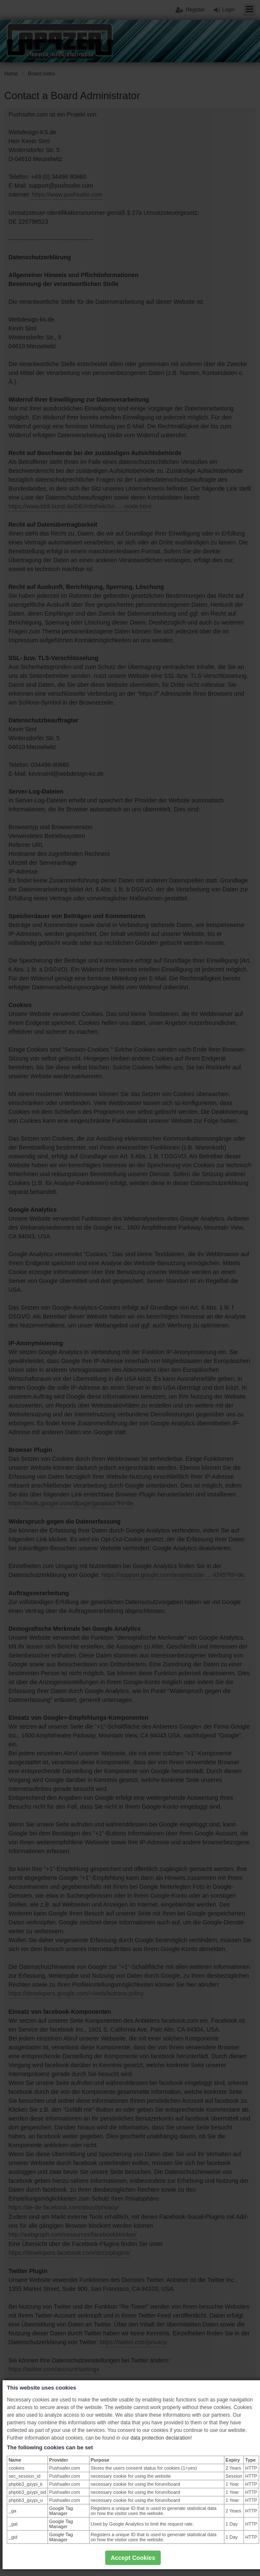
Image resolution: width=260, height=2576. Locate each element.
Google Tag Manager (61, 2511)
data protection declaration (160, 2438)
